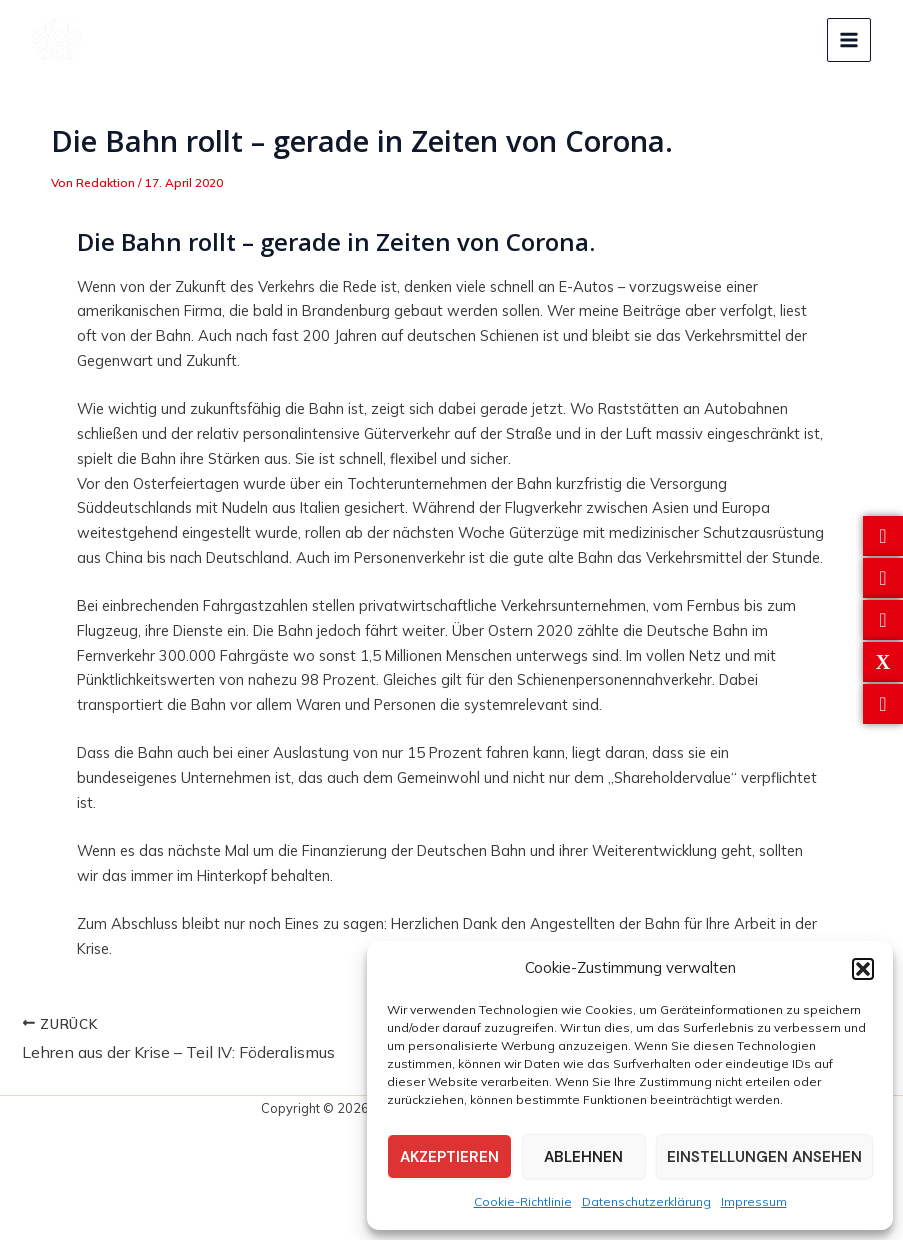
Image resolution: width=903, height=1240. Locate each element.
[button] (863, 969)
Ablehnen (583, 1157)
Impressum (754, 1201)
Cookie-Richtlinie (523, 1201)
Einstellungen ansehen (764, 1157)
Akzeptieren (449, 1157)
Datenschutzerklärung (646, 1201)
